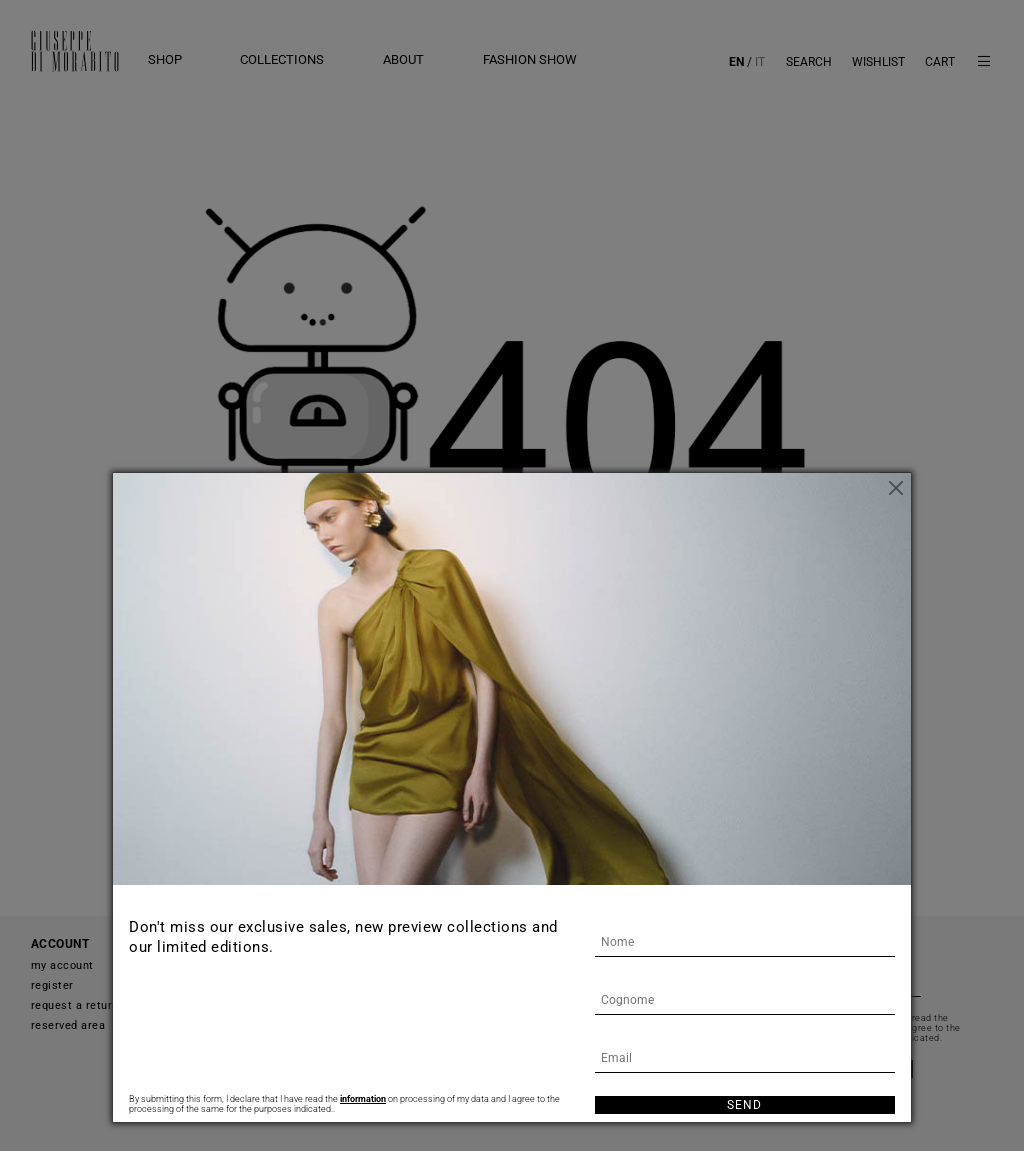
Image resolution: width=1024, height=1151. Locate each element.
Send (744, 1105)
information (363, 1099)
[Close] (896, 488)
